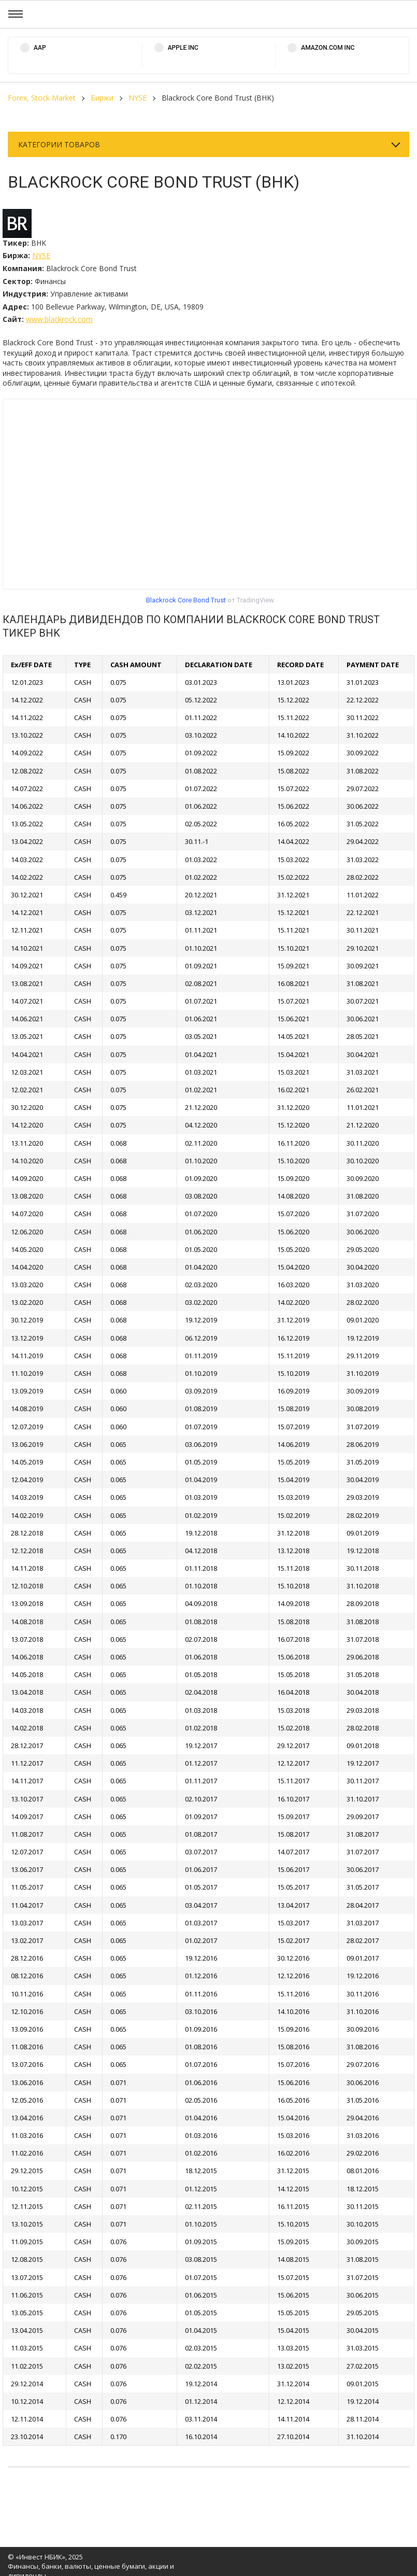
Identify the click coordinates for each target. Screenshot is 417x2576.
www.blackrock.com (59, 319)
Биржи (102, 98)
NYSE (137, 98)
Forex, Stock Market (42, 98)
